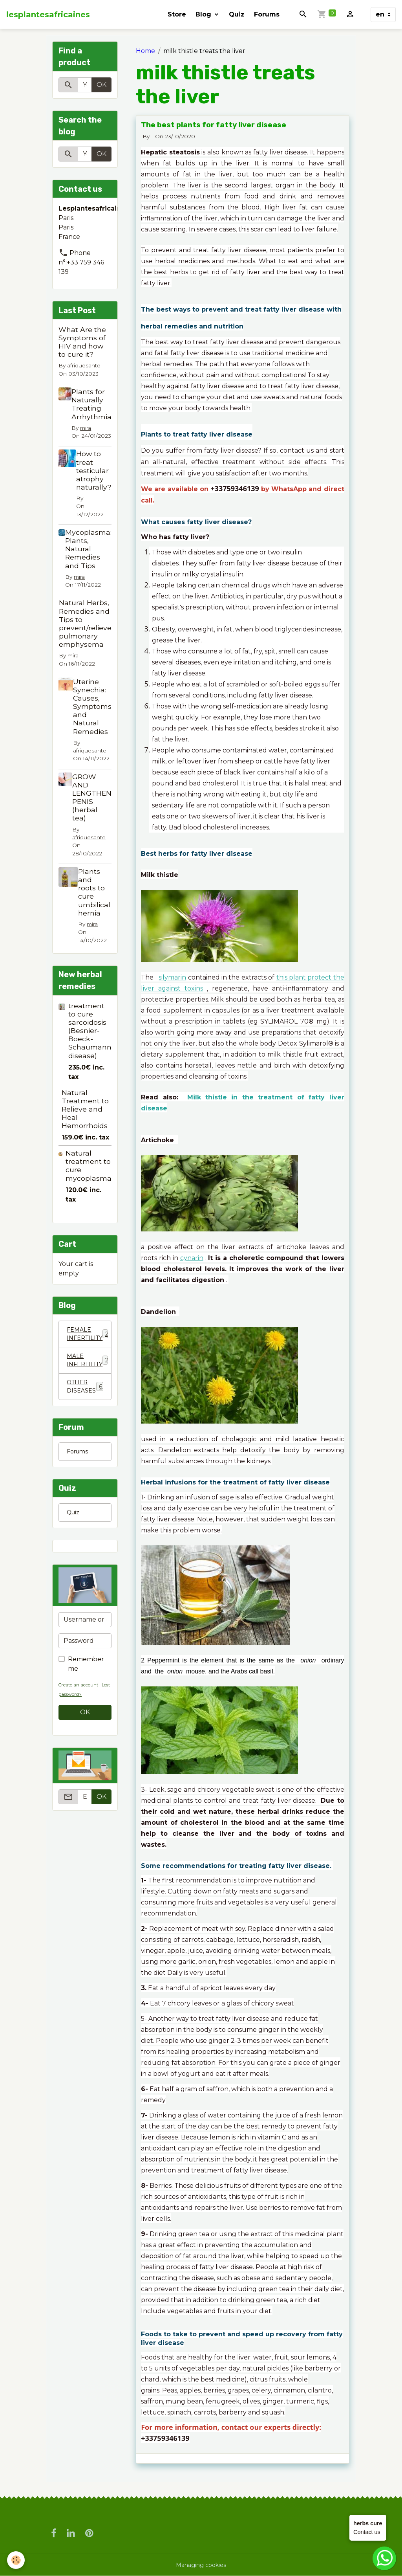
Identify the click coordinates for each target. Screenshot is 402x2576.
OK (101, 84)
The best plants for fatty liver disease (213, 124)
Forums (267, 14)
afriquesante (83, 365)
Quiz (237, 14)
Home (145, 51)
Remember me (86, 1673)
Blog (204, 14)
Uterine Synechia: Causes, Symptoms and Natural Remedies (92, 706)
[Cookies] (17, 2560)
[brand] (48, 14)
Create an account (82, 1694)
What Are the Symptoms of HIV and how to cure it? (82, 341)
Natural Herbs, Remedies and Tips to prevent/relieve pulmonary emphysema (88, 623)
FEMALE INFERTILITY (89, 1335)
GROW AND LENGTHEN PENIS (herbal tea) (91, 797)
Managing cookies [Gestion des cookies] (201, 2565)
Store (177, 14)
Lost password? (78, 1703)
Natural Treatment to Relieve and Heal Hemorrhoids (85, 1109)
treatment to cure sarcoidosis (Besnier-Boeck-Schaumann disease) (89, 1031)
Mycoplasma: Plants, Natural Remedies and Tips (88, 548)
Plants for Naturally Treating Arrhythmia (91, 403)
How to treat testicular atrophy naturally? (93, 470)
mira (85, 428)
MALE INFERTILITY (89, 1363)
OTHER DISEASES (85, 1392)
